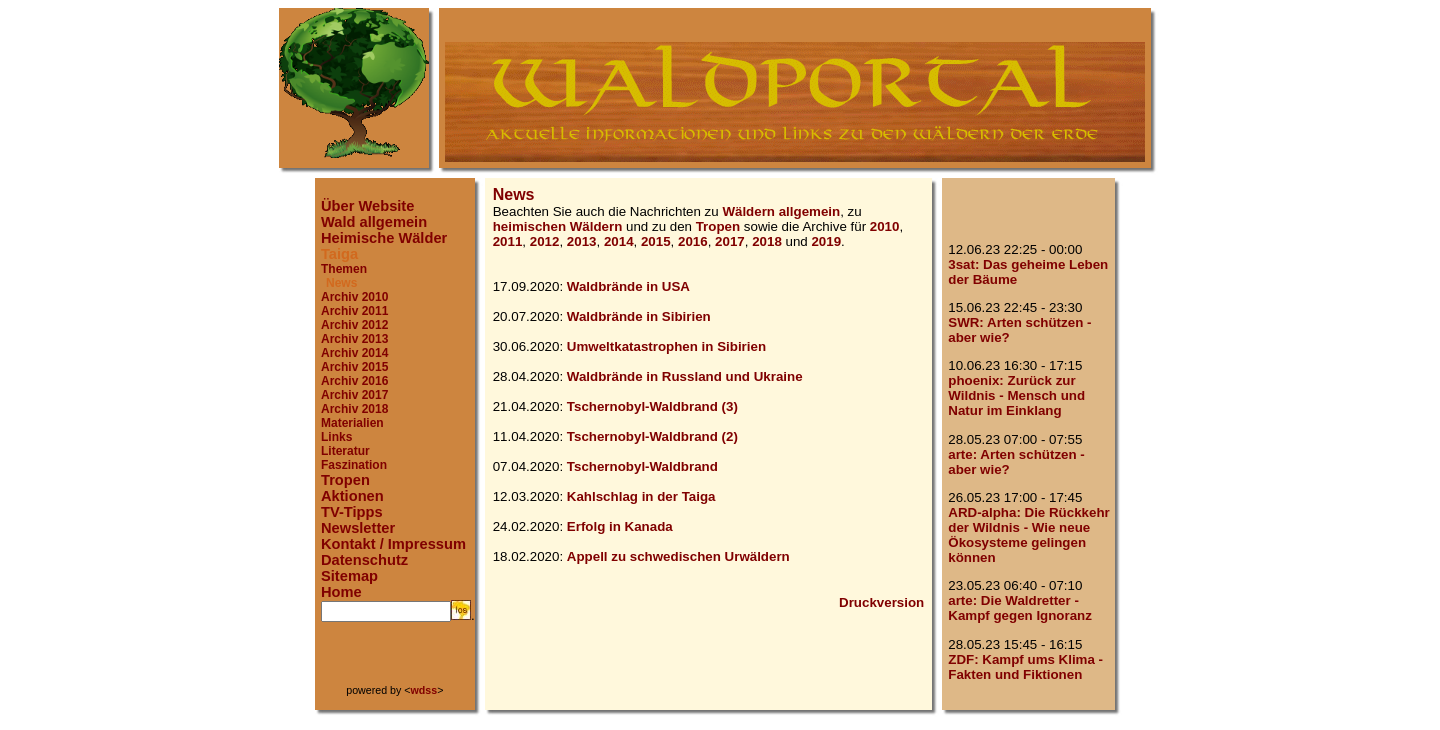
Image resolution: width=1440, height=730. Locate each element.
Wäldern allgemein (781, 211)
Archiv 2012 (354, 325)
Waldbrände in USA (628, 286)
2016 (693, 241)
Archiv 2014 (354, 353)
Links (336, 437)
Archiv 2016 (354, 381)
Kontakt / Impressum (393, 544)
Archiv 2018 (354, 409)
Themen (344, 269)
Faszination (354, 465)
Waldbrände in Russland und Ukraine (685, 376)
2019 (826, 241)
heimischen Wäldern (558, 226)
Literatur (345, 451)
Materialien (352, 423)
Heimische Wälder (384, 238)
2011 (508, 241)
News (341, 283)
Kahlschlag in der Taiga (641, 496)
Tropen (345, 480)
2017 (730, 241)
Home (341, 592)
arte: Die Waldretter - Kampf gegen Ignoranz (1020, 608)
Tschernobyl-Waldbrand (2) (652, 436)
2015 (656, 241)
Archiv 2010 (354, 297)
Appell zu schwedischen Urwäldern (678, 556)
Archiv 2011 (354, 311)
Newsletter (358, 528)
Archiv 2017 (354, 395)
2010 (885, 226)
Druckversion (881, 602)
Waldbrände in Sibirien (639, 316)
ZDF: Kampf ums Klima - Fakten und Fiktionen (1025, 667)
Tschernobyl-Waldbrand (642, 466)
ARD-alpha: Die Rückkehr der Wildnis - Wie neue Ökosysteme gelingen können (1028, 535)
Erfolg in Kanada (620, 526)
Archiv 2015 (354, 367)
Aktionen (352, 496)
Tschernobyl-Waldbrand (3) (652, 406)
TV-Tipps (352, 512)
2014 (619, 241)
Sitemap (349, 576)
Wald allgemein (374, 222)
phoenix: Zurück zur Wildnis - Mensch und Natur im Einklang (1016, 395)
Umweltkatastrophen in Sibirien (666, 346)
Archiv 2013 (354, 339)
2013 (582, 241)
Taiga (339, 254)
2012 (545, 241)
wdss (424, 690)
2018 (767, 241)
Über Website (367, 206)
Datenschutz (364, 560)
